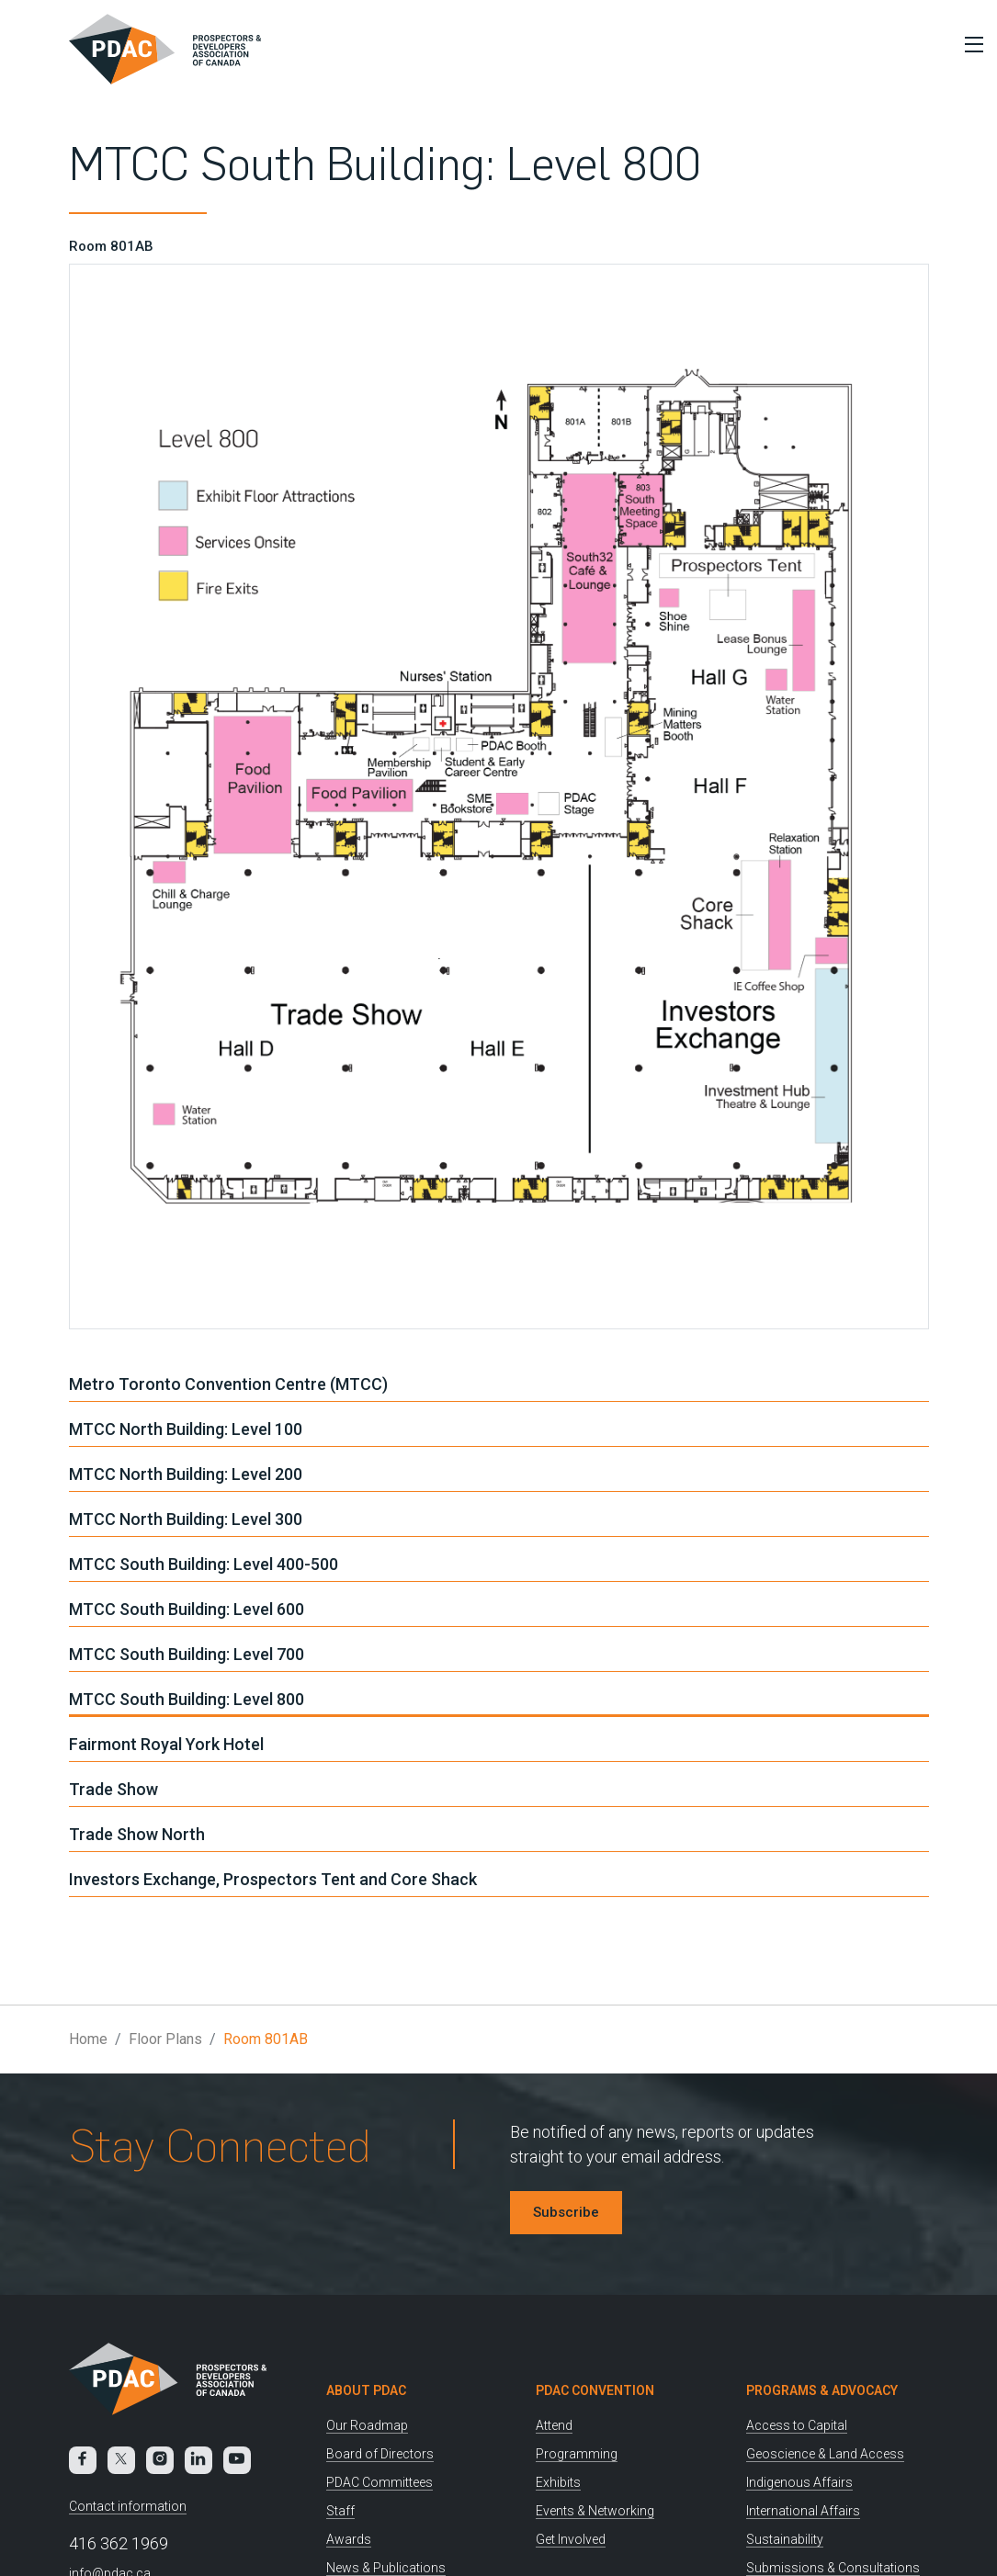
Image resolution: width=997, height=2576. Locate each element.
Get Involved (571, 2539)
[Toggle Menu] (969, 44)
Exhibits (558, 2482)
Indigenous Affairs (799, 2482)
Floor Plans (165, 2039)
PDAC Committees (379, 2482)
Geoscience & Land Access (825, 2453)
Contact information (128, 2506)
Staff (340, 2510)
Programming (576, 2453)
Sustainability (784, 2539)
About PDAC (366, 2390)
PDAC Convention (595, 2390)
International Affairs (803, 2510)
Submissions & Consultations (833, 2567)
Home (88, 2039)
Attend (554, 2425)
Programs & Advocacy (822, 2390)
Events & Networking (595, 2510)
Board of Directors (380, 2453)
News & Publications (386, 2567)
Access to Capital (796, 2425)
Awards (348, 2539)
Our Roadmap (367, 2425)
